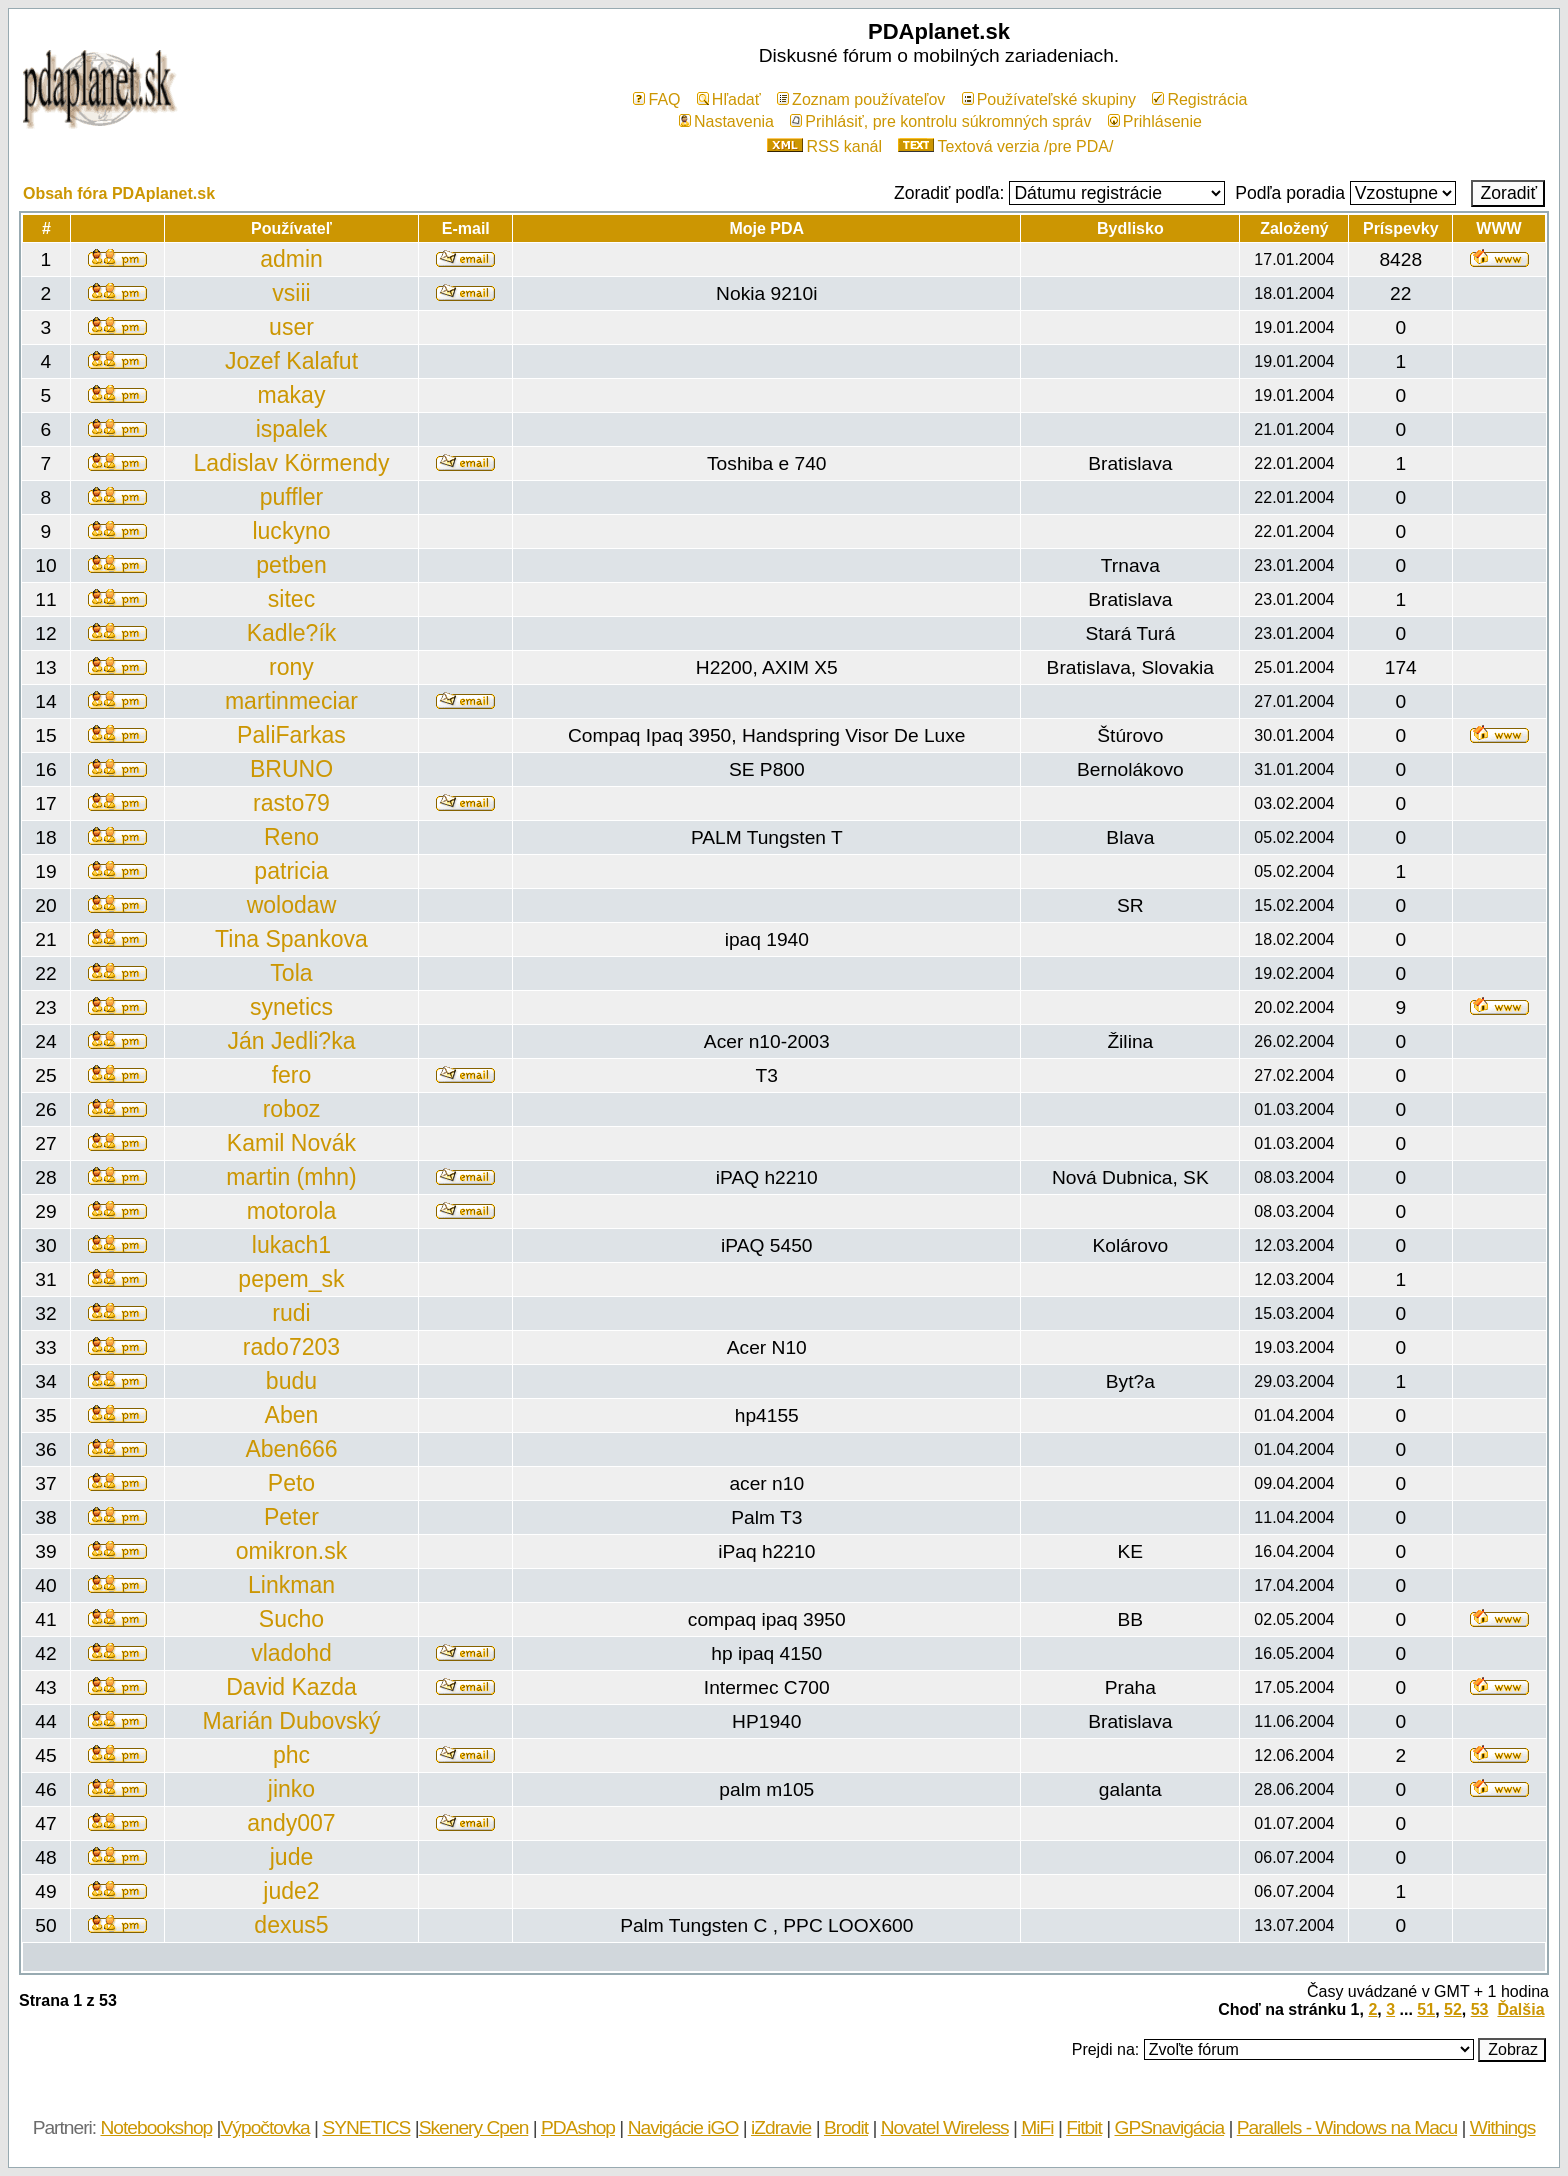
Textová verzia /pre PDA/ (1005, 146)
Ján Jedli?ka (291, 1041)
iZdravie (781, 2127)
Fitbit (1084, 2127)
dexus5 (291, 1925)
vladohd (291, 1653)
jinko (291, 1789)
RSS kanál (824, 146)
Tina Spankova (291, 939)
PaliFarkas (291, 735)
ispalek (292, 429)
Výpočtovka (265, 2127)
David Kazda (291, 1687)
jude (292, 1857)
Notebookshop (156, 2127)
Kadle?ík (292, 633)
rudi (291, 1313)
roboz (292, 1109)
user (291, 327)
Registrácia (1199, 99)
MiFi (1037, 2127)
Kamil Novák (291, 1143)
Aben (292, 1415)
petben (291, 565)
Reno (291, 837)
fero (292, 1075)
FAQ (656, 99)
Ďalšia (1520, 2009)
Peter (291, 1517)
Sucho (291, 1619)
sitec (291, 599)
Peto (291, 1483)
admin (291, 259)
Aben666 (291, 1449)
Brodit (846, 2127)
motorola (292, 1211)
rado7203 (291, 1347)
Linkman (291, 1585)
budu (291, 1381)
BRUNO (291, 769)
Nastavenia (726, 121)
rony (291, 667)
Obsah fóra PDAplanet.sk (119, 193)
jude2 (291, 1891)
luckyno (291, 531)
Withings (1503, 2127)
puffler (292, 497)
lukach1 (291, 1245)
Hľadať (729, 99)
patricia (291, 871)
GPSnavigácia (1169, 2127)
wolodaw (292, 905)
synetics (291, 1007)
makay (292, 395)
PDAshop (578, 2127)
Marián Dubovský (292, 1721)
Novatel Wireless (945, 2127)
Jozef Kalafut (291, 361)
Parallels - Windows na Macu (1347, 2127)
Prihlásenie (1155, 121)
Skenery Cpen (474, 2127)
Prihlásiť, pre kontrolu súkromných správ (940, 121)
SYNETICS (366, 2127)
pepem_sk (291, 1279)
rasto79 (291, 803)
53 (1480, 2009)
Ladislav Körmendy (292, 463)
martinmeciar (291, 701)
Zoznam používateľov (861, 99)
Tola (291, 973)
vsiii (291, 293)
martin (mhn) (291, 1177)
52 (1453, 2009)
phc (291, 1755)
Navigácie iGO (683, 2127)
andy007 (291, 1823)
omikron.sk (291, 1551)
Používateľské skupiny (1049, 99)
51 (1426, 2009)
